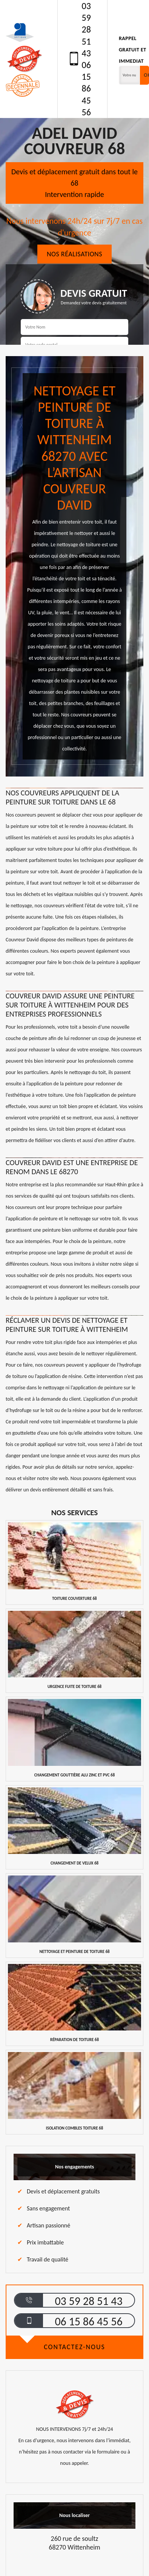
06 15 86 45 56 (86, 88)
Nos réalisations (74, 254)
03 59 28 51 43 (86, 29)
